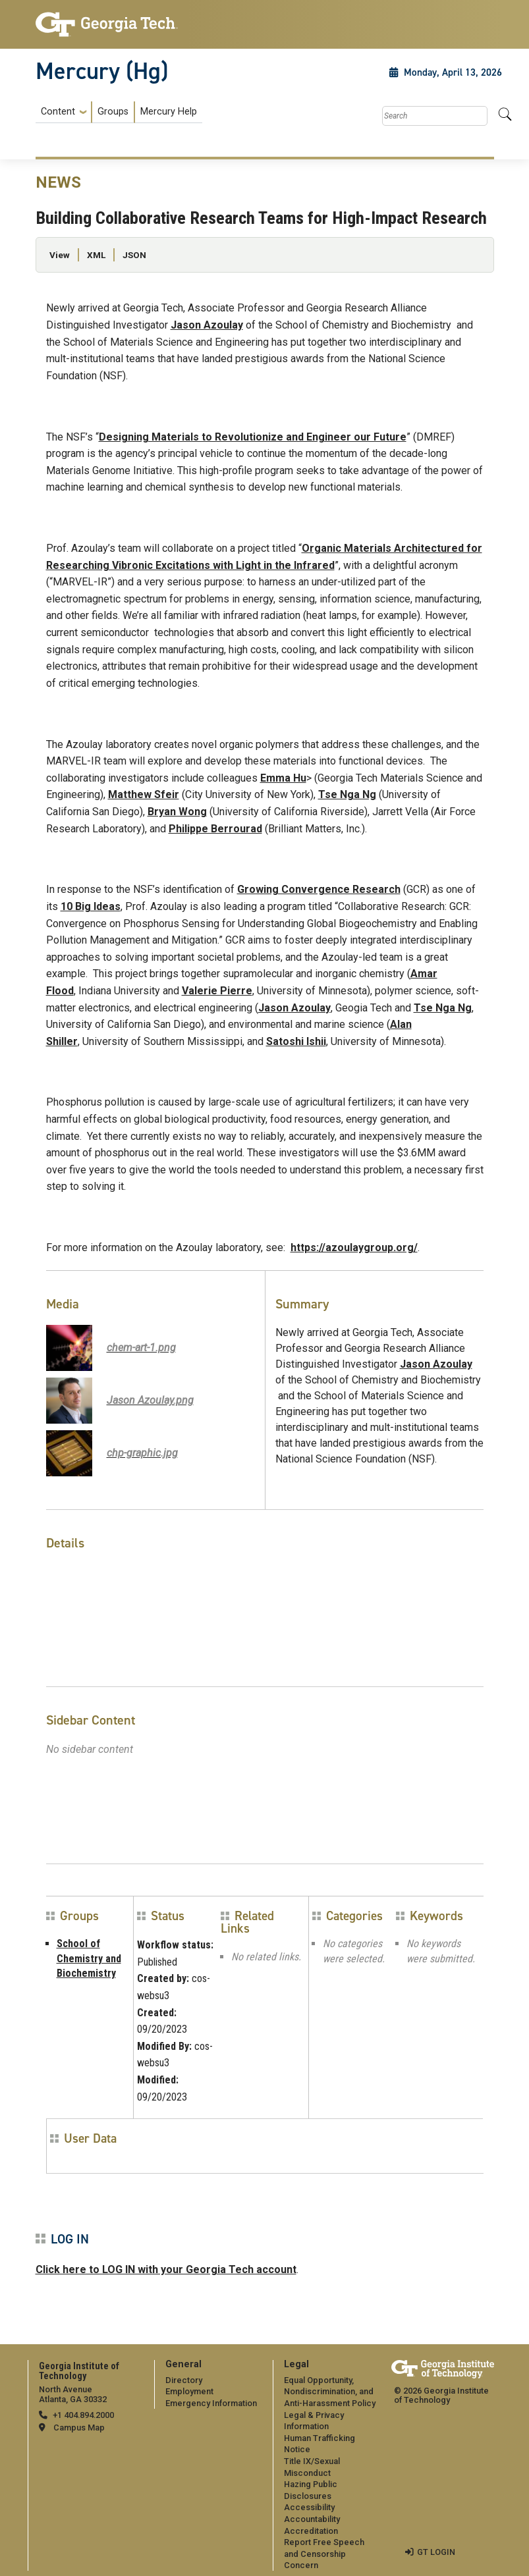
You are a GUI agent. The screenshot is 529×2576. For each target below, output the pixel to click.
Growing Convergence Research (319, 889)
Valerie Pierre (217, 990)
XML (96, 255)
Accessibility (309, 2507)
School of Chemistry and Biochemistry (89, 1958)
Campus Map (79, 2427)
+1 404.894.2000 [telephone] (83, 2415)
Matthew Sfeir (143, 794)
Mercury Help (168, 111)
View (59, 255)
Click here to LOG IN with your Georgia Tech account (166, 2269)
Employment (189, 2391)
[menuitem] (119, 112)
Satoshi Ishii (296, 1041)
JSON (134, 255)
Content (58, 112)
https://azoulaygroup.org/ (354, 1247)
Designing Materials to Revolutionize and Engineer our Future (252, 437)
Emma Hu (283, 778)
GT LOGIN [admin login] (436, 2552)
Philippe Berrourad (215, 828)
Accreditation (311, 2531)
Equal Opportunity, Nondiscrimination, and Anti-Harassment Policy (330, 2391)
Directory (183, 2380)
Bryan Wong (177, 811)
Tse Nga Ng (347, 794)
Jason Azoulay (207, 325)
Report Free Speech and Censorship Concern (324, 2553)
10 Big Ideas (91, 906)
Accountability (312, 2519)
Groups (112, 111)
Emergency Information (211, 2403)
